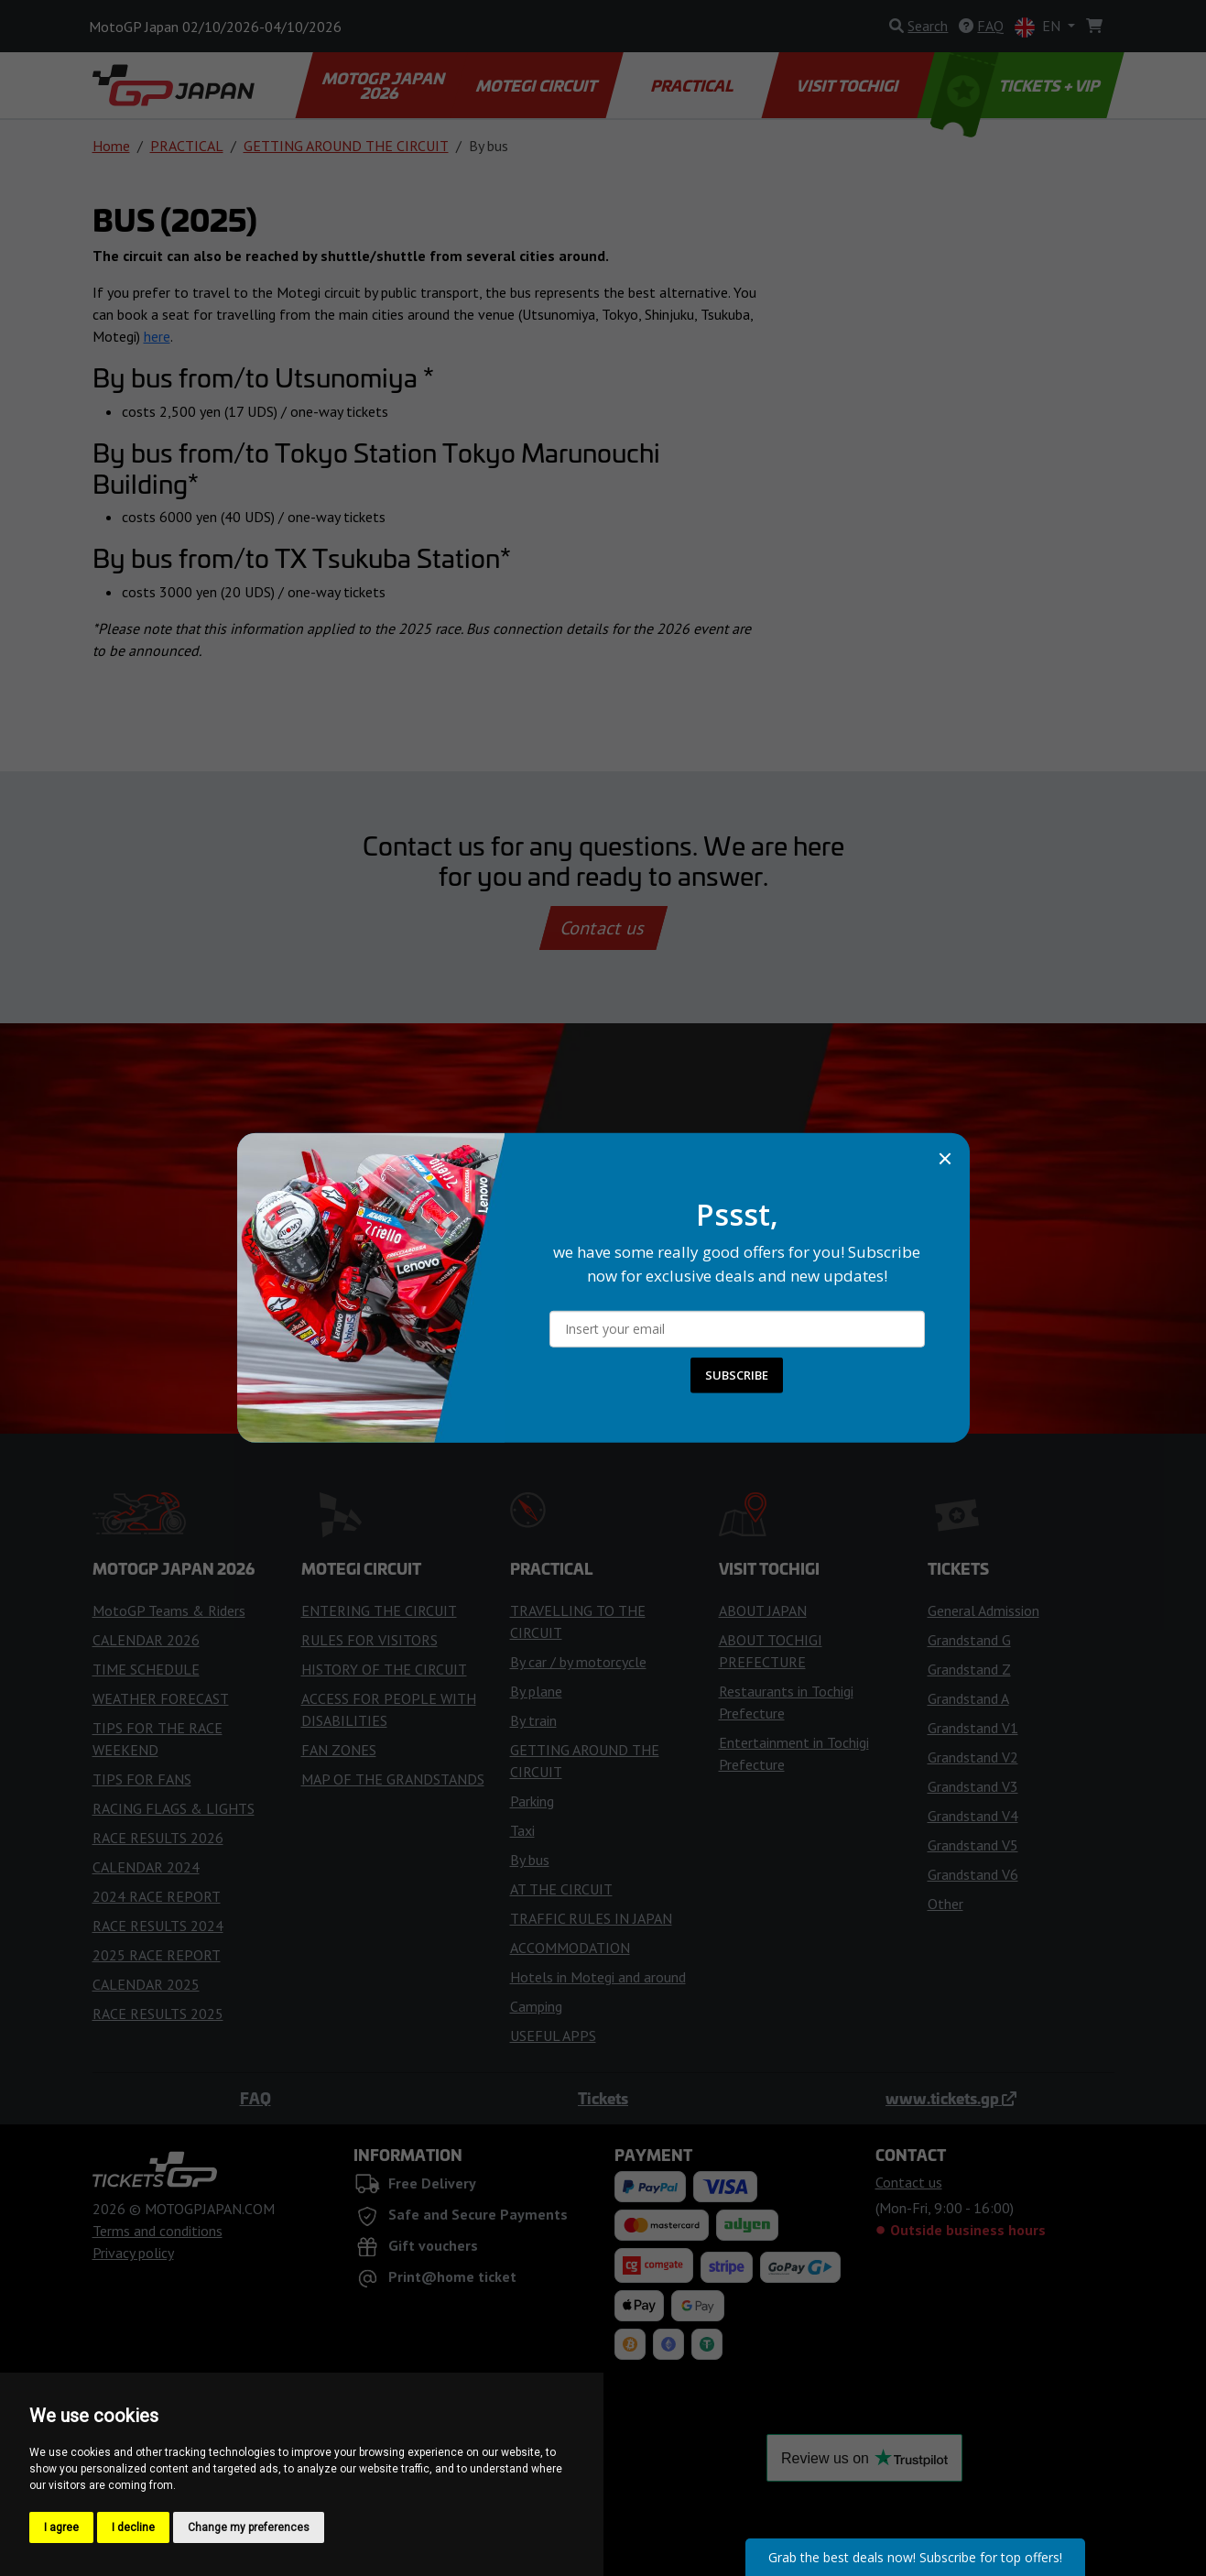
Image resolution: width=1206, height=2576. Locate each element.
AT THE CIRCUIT (561, 1889)
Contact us (603, 928)
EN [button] (1039, 27)
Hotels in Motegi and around (598, 1977)
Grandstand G (969, 1640)
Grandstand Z (969, 1669)
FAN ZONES (338, 1750)
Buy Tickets (603, 1228)
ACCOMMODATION (570, 1947)
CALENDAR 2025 (146, 1984)
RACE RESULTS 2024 (157, 1925)
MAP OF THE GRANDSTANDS (392, 1779)
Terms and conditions (157, 2230)
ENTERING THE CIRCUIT (379, 1610)
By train (533, 1720)
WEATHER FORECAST (160, 1698)
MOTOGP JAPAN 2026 (384, 85)
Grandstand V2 (973, 1757)
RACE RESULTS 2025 (157, 2013)
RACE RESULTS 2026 (157, 1837)
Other (945, 1903)
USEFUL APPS (553, 2035)
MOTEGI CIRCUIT (538, 85)
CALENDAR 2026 (146, 1640)
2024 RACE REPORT (156, 1896)
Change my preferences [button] (249, 2527)
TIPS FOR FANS (141, 1779)
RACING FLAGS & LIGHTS (173, 1808)
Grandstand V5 (973, 1845)
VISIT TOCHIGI (849, 85)
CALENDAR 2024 (146, 1867)
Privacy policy (133, 2252)
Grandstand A (968, 1698)
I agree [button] (61, 2527)
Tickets (603, 2098)
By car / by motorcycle (578, 1662)
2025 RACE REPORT (156, 1955)
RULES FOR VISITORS (369, 1640)
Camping (536, 2006)
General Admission (983, 1610)
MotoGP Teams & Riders (168, 1610)
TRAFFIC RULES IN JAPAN (591, 1918)
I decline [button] (133, 2527)
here (157, 336)
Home (111, 145)
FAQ (255, 2098)
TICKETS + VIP (1016, 85)
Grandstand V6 (973, 1874)
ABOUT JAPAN (763, 1610)
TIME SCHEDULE (146, 1669)
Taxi (522, 1830)
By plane (536, 1691)
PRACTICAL (692, 85)
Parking (532, 1801)
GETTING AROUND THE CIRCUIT (346, 145)
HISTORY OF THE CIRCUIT (384, 1669)
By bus (529, 1859)
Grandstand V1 (973, 1728)
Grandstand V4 (973, 1815)
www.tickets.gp (950, 2098)
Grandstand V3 (973, 1786)
